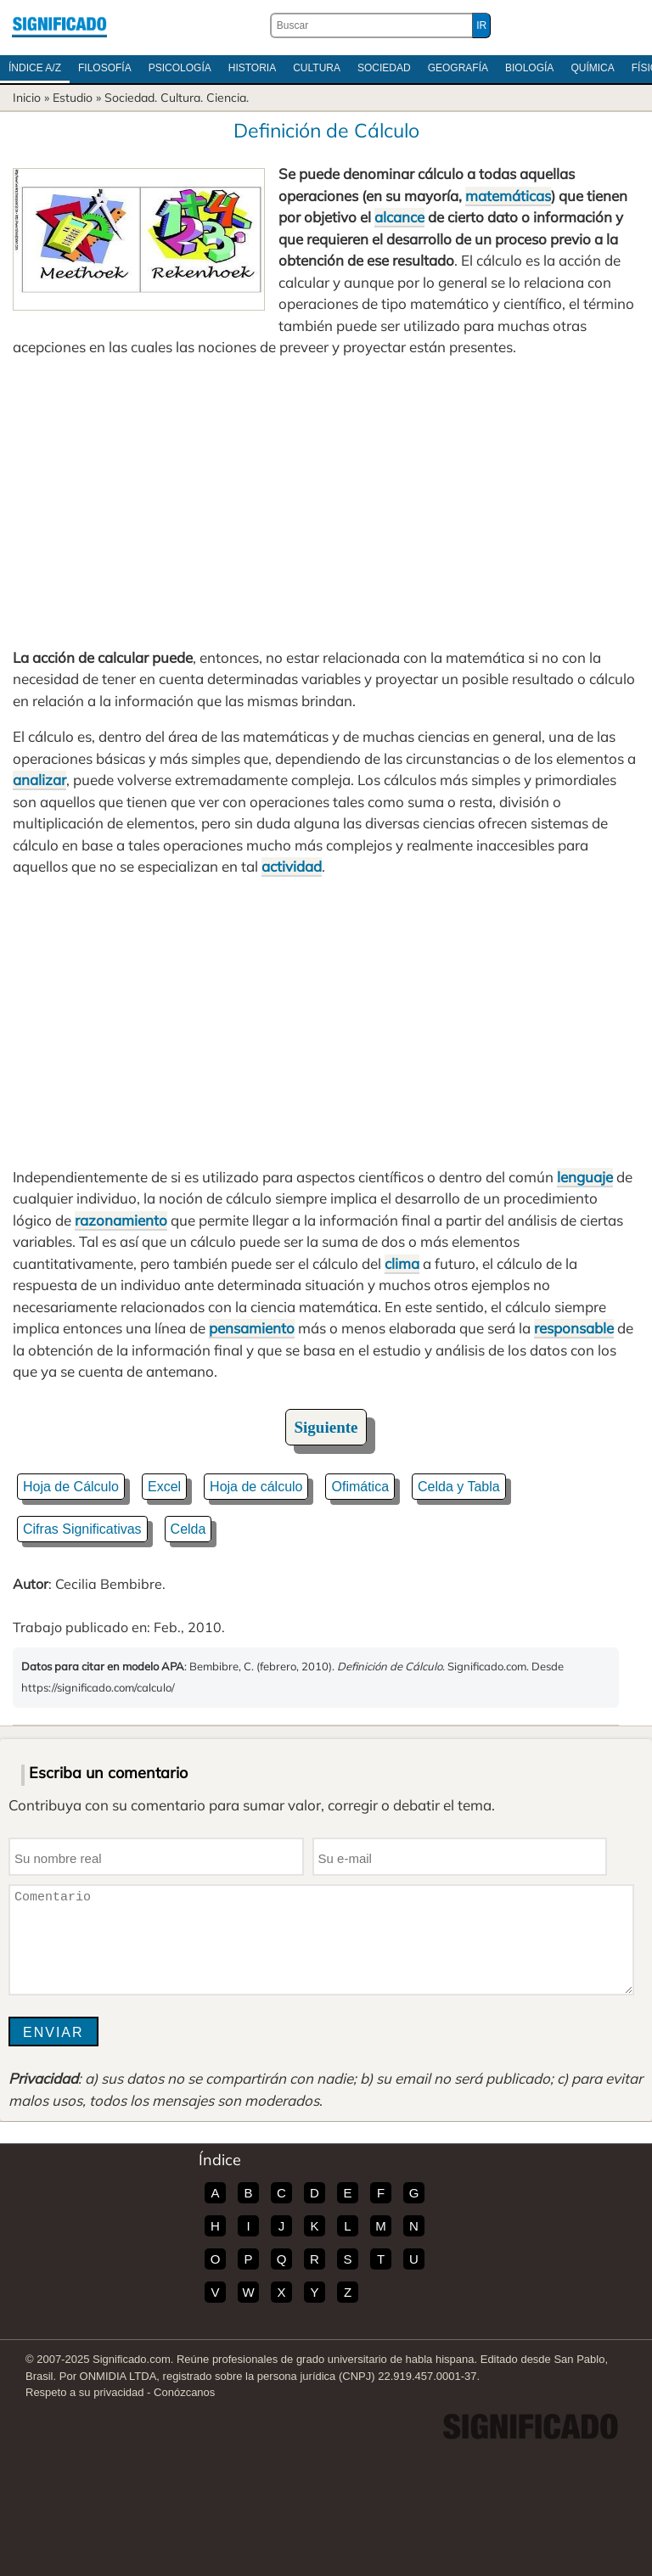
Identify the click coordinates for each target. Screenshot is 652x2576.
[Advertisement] (326, 502)
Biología (529, 68)
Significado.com (59, 25)
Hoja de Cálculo (71, 1486)
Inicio (27, 97)
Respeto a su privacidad (84, 2392)
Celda (188, 1529)
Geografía (458, 68)
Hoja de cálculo (256, 1486)
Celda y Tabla (459, 1486)
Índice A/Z (34, 68)
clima (402, 1263)
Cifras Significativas (82, 1529)
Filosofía (105, 68)
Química (592, 68)
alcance (399, 217)
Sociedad (384, 68)
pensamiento (252, 1328)
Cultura (316, 68)
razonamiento (121, 1220)
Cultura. (181, 97)
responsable (574, 1328)
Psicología (180, 68)
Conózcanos (184, 2392)
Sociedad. (130, 97)
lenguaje (585, 1177)
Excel (164, 1486)
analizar (39, 780)
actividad (291, 866)
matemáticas (508, 196)
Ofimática (360, 1486)
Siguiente (326, 1427)
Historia (252, 68)
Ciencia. (227, 97)
